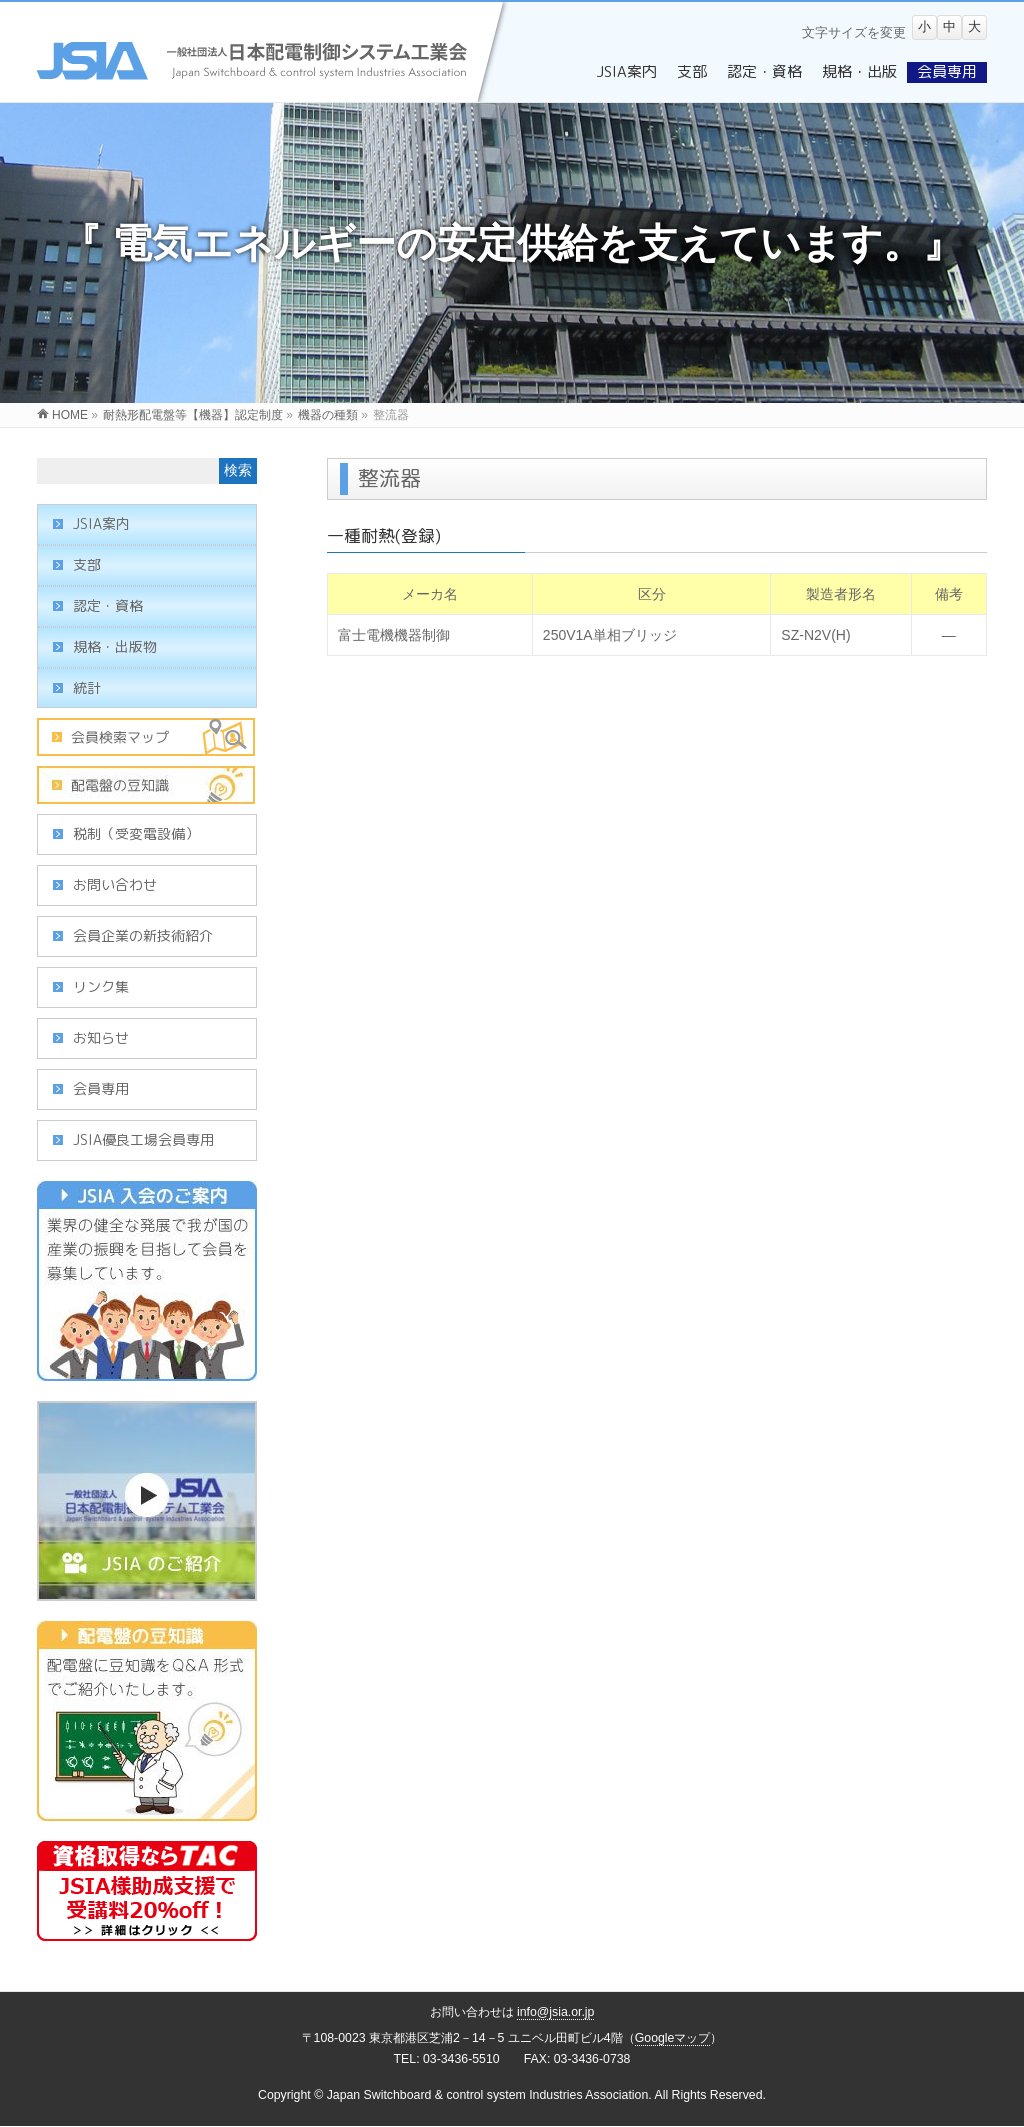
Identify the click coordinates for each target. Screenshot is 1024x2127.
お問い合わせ (115, 884)
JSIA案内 (101, 523)
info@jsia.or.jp (556, 2012)
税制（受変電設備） (136, 833)
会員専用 (101, 1088)
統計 (87, 687)
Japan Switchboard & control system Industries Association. (489, 2095)
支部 (87, 564)
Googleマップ (673, 2038)
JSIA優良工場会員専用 (143, 1139)
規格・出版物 (115, 646)
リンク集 (101, 986)
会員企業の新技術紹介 (143, 935)
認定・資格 (108, 605)
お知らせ (101, 1037)
